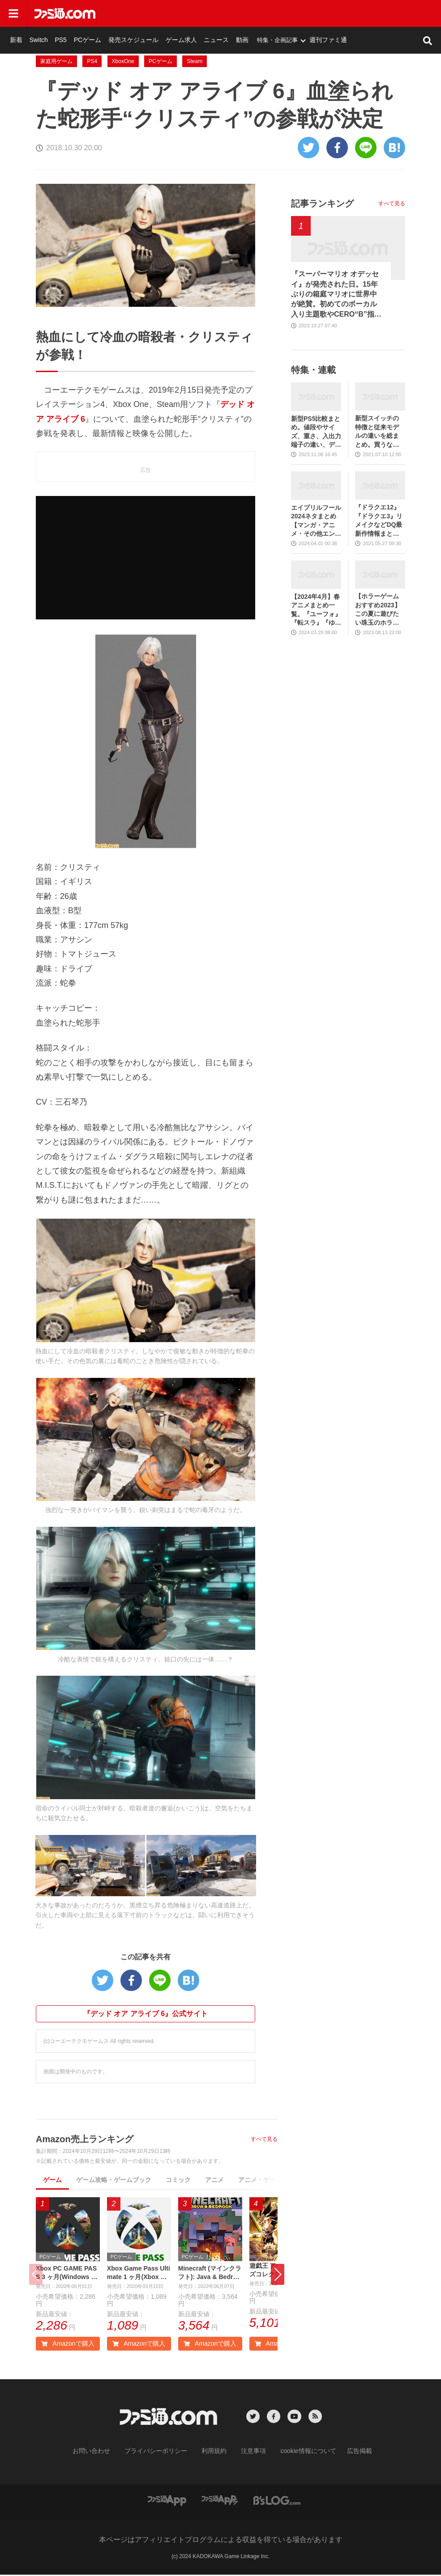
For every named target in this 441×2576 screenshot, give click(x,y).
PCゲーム (183, 13)
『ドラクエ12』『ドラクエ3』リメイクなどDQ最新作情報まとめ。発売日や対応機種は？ (378, 521)
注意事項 (250, 2452)
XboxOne (123, 61)
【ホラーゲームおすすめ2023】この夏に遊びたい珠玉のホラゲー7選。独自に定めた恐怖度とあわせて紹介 (378, 610)
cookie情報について (299, 2452)
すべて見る (264, 2139)
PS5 (158, 13)
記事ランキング (322, 203)
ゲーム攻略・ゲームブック (113, 2179)
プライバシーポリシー (162, 2452)
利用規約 (214, 2452)
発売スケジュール (225, 13)
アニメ (214, 2179)
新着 (118, 13)
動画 (325, 13)
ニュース (301, 13)
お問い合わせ (105, 2452)
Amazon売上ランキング (84, 2139)
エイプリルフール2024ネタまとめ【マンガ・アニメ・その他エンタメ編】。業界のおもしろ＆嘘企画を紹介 (316, 521)
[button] (277, 2275)
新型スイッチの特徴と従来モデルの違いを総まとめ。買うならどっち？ (377, 432)
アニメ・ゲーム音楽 (266, 2179)
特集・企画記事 (359, 13)
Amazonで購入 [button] (67, 2345)
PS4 (92, 61)
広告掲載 (344, 2452)
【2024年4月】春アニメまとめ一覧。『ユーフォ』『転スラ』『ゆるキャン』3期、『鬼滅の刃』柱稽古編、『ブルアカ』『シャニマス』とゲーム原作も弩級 (316, 610)
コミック (178, 2179)
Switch (138, 13)
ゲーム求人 (269, 13)
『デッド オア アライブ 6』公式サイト (145, 2013)
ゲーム (52, 2179)
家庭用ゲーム (56, 61)
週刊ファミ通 (408, 13)
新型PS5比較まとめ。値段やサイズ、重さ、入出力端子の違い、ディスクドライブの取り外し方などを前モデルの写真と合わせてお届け (316, 432)
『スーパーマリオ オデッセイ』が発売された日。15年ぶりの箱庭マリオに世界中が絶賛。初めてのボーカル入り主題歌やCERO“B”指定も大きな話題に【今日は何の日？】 (336, 294)
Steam (194, 61)
